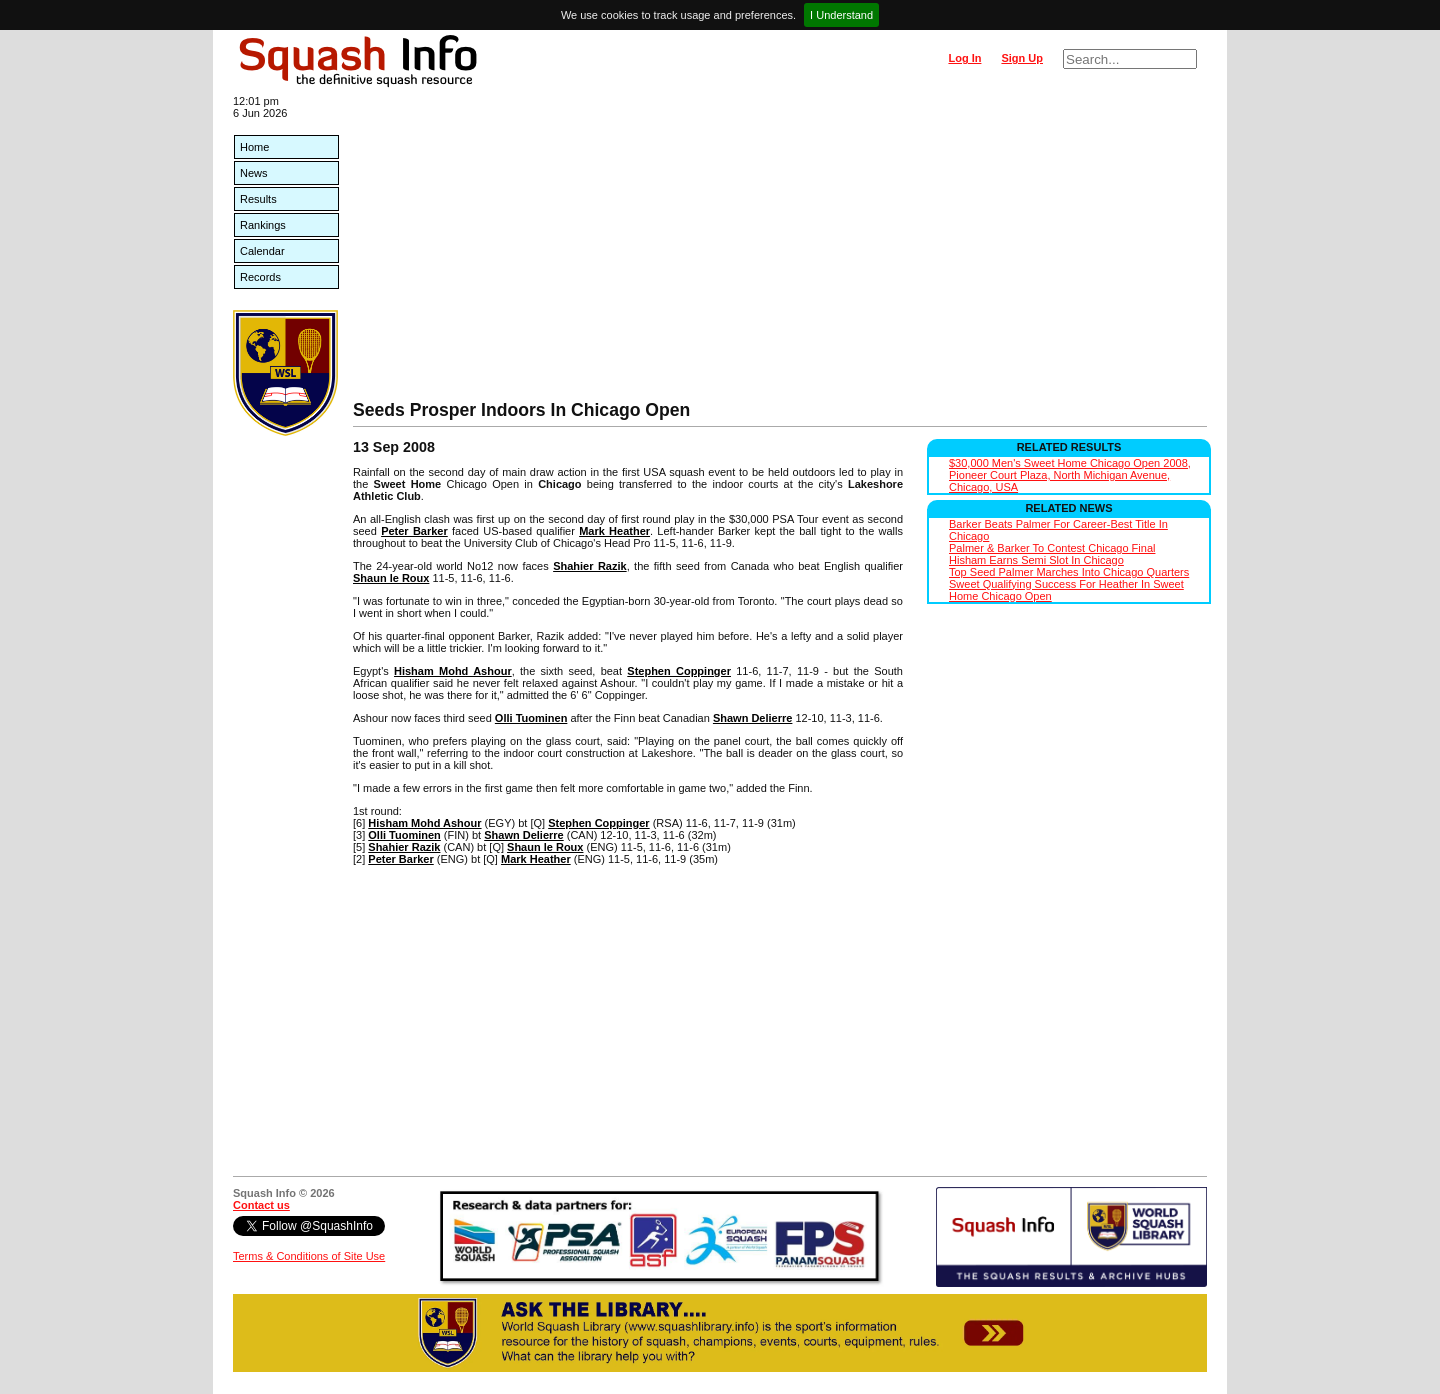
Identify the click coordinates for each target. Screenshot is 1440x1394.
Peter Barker (414, 531)
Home (254, 147)
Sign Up (1022, 58)
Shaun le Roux (391, 578)
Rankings (263, 225)
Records (260, 277)
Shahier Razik (590, 566)
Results (258, 199)
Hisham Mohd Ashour (453, 671)
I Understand (841, 15)
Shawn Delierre (752, 718)
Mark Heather (614, 531)
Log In (964, 58)
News (254, 173)
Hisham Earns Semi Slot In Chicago (1036, 560)
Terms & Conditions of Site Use (309, 1256)
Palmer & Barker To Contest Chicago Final (1052, 548)
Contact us (261, 1205)
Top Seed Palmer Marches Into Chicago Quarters (1069, 572)
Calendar (262, 251)
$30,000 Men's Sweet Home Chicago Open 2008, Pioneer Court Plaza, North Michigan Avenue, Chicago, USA (1070, 475)
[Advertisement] (780, 250)
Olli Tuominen (531, 718)
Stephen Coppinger (679, 671)
